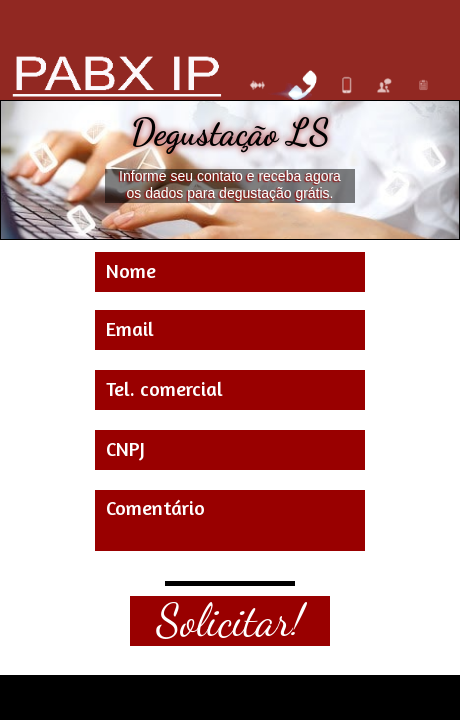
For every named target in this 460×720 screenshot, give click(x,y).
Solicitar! (229, 621)
